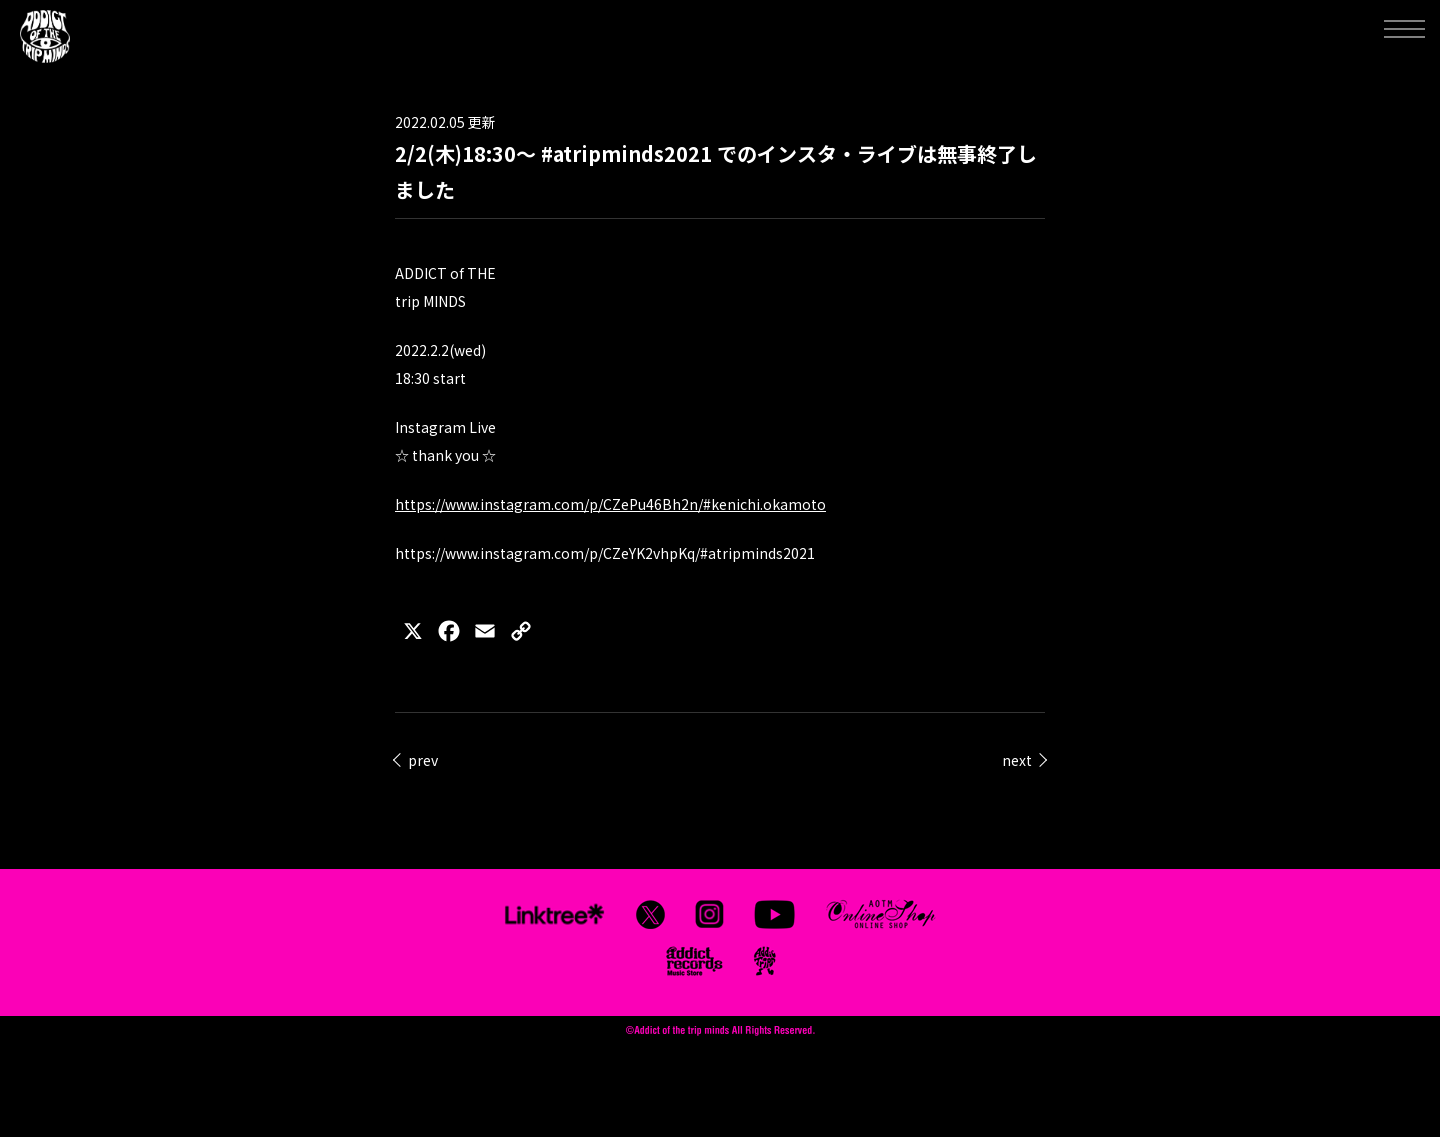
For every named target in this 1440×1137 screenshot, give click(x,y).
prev (423, 760)
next (1017, 760)
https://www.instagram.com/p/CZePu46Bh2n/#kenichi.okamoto (610, 504)
